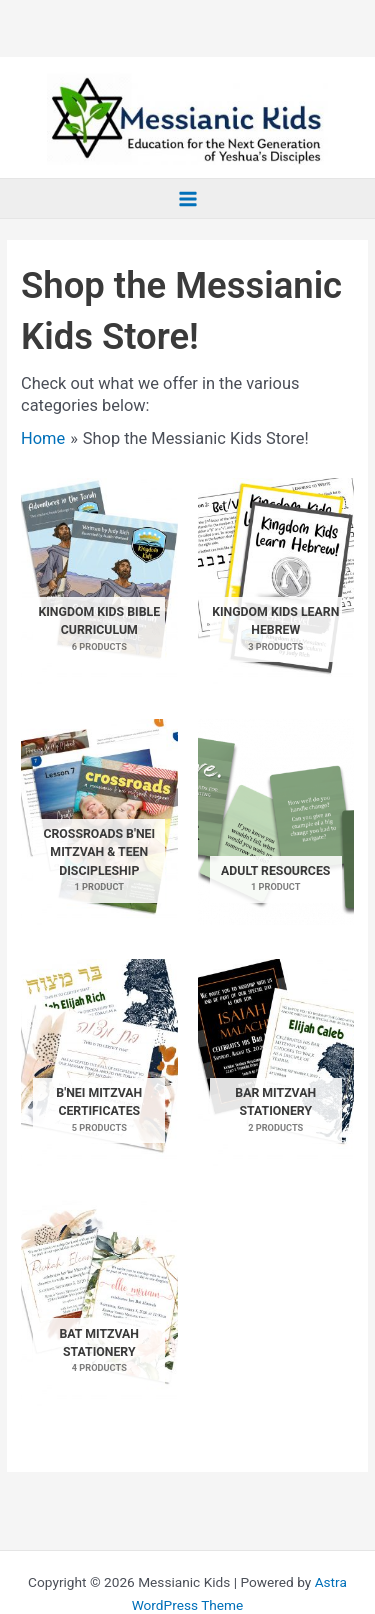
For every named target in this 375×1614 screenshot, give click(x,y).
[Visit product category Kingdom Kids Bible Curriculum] (99, 581)
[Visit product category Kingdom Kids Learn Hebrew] (276, 581)
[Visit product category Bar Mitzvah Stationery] (276, 1062)
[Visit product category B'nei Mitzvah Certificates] (99, 1062)
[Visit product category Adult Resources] (276, 822)
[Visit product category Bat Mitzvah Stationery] (99, 1303)
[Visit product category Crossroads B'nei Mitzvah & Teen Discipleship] (99, 822)
